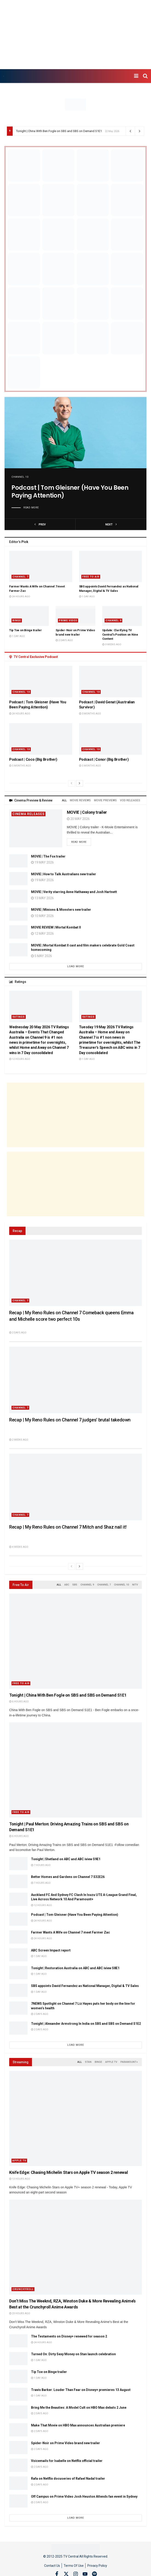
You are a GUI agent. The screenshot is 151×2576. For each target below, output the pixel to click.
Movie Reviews (80, 800)
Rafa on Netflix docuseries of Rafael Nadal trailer (68, 2478)
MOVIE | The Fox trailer (48, 856)
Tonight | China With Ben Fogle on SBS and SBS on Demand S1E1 (59, 131)
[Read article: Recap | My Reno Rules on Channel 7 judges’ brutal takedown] (75, 1380)
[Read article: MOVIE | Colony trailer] (35, 828)
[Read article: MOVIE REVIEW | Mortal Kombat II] (18, 931)
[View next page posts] (79, 783)
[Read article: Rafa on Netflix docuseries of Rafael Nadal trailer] (18, 2483)
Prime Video (68, 620)
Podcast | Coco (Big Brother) (33, 759)
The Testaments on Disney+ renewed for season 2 (69, 2336)
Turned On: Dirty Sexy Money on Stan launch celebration (73, 2354)
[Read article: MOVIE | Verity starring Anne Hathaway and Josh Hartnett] (18, 896)
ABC (66, 1584)
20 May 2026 (78, 819)
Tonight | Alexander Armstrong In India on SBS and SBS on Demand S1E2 (86, 2023)
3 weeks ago (111, 644)
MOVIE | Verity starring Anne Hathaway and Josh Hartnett (74, 892)
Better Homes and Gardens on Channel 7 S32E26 (68, 1877)
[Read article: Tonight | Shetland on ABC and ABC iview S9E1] (18, 1863)
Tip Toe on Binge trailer (25, 630)
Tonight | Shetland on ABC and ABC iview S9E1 (65, 1859)
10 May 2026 (42, 916)
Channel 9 (113, 620)
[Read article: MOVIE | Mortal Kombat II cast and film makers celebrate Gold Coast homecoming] (18, 949)
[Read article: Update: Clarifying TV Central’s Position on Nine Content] (122, 616)
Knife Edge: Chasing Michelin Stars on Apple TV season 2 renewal (68, 2172)
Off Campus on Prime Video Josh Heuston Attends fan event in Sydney (84, 2496)
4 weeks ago (18, 1546)
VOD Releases (130, 800)
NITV (135, 1584)
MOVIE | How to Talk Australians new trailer (63, 874)
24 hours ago (19, 596)
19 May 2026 (42, 862)
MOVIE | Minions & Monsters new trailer (61, 909)
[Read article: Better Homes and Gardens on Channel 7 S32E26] (18, 1881)
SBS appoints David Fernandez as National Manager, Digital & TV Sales (85, 1986)
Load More (75, 966)
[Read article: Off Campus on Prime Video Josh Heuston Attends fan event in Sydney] (18, 2501)
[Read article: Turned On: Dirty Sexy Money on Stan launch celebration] (18, 2358)
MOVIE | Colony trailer (87, 812)
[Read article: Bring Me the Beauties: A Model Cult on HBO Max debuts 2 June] (18, 2412)
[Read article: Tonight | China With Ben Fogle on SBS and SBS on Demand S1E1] (75, 1641)
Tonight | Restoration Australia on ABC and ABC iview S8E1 (75, 1968)
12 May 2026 (42, 933)
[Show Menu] (136, 76)
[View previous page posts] (71, 783)
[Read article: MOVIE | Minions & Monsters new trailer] (18, 914)
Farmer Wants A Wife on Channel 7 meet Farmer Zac (70, 1932)
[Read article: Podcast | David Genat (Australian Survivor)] (110, 681)
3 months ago (90, 713)
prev (40, 524)
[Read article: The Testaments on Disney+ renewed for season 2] (18, 2340)
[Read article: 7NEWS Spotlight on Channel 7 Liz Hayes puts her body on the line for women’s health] (18, 2008)
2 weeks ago (18, 1439)
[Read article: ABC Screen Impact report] (18, 1954)
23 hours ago (19, 2313)
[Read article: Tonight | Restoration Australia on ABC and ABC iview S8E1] (18, 1972)
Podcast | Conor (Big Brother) (104, 759)
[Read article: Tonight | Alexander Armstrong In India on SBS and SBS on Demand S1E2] (18, 2028)
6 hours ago (19, 1701)
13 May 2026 (42, 898)
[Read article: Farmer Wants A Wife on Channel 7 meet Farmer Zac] (40, 566)
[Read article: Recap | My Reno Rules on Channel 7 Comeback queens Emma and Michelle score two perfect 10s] (75, 1273)
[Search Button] (145, 76)
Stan (88, 2061)
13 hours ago (19, 2178)
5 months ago (20, 765)
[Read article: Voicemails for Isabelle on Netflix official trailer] (18, 2465)
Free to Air (90, 576)
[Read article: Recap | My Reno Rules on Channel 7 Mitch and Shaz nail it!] (75, 1487)
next (111, 524)
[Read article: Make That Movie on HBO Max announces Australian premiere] (18, 2429)
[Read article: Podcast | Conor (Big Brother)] (110, 739)
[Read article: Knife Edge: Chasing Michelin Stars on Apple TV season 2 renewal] (75, 2118)
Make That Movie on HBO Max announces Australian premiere (78, 2425)
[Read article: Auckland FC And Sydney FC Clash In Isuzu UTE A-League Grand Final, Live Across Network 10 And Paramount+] (18, 1899)
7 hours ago (41, 1865)
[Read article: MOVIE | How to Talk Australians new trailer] (18, 878)
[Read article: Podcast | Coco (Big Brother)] (40, 739)
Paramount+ (129, 2061)
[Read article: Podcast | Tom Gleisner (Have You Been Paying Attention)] (40, 681)
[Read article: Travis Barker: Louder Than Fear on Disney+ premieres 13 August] (18, 2394)
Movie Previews (105, 800)
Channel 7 (20, 576)
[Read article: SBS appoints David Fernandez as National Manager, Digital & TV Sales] (110, 566)
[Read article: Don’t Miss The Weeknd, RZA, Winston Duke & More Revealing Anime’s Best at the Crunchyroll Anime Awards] (75, 2247)
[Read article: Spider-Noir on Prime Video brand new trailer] (75, 616)
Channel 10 (19, 477)
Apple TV (111, 2061)
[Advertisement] (75, 34)
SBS (74, 1584)
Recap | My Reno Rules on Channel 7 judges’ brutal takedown (70, 1420)
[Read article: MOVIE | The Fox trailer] (18, 860)
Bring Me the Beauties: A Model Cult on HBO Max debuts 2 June (78, 2407)
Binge (16, 620)
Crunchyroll (23, 2289)
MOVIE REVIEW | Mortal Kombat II (56, 927)
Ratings (18, 1016)
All (64, 800)
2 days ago (64, 640)
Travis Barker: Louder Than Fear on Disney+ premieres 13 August (81, 2390)
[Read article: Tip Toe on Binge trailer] (29, 616)
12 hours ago (19, 1059)
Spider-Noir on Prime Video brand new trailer (65, 2443)
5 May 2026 (41, 956)
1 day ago (87, 596)
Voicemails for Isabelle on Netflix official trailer (67, 2461)
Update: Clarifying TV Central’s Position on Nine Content (120, 634)
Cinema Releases (28, 814)
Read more (31, 507)
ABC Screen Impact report (51, 1950)
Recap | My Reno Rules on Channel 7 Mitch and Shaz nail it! (68, 1527)
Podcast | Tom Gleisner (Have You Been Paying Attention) (69, 491)
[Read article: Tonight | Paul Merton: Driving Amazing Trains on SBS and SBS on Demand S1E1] (75, 1770)
